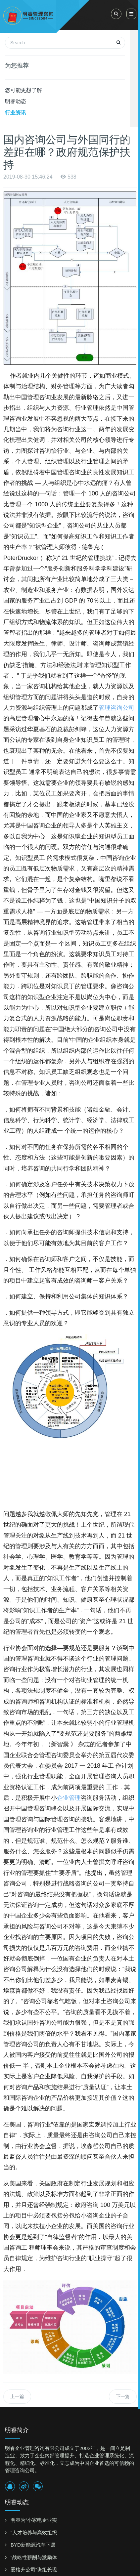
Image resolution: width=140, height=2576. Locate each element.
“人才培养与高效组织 (34, 2532)
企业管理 (69, 1798)
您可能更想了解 (23, 90)
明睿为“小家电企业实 (34, 2520)
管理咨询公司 (116, 707)
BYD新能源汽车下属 (33, 2545)
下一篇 (123, 2396)
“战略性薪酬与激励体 (34, 2557)
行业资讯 (15, 112)
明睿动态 (15, 101)
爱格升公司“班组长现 (34, 2569)
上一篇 (17, 2396)
